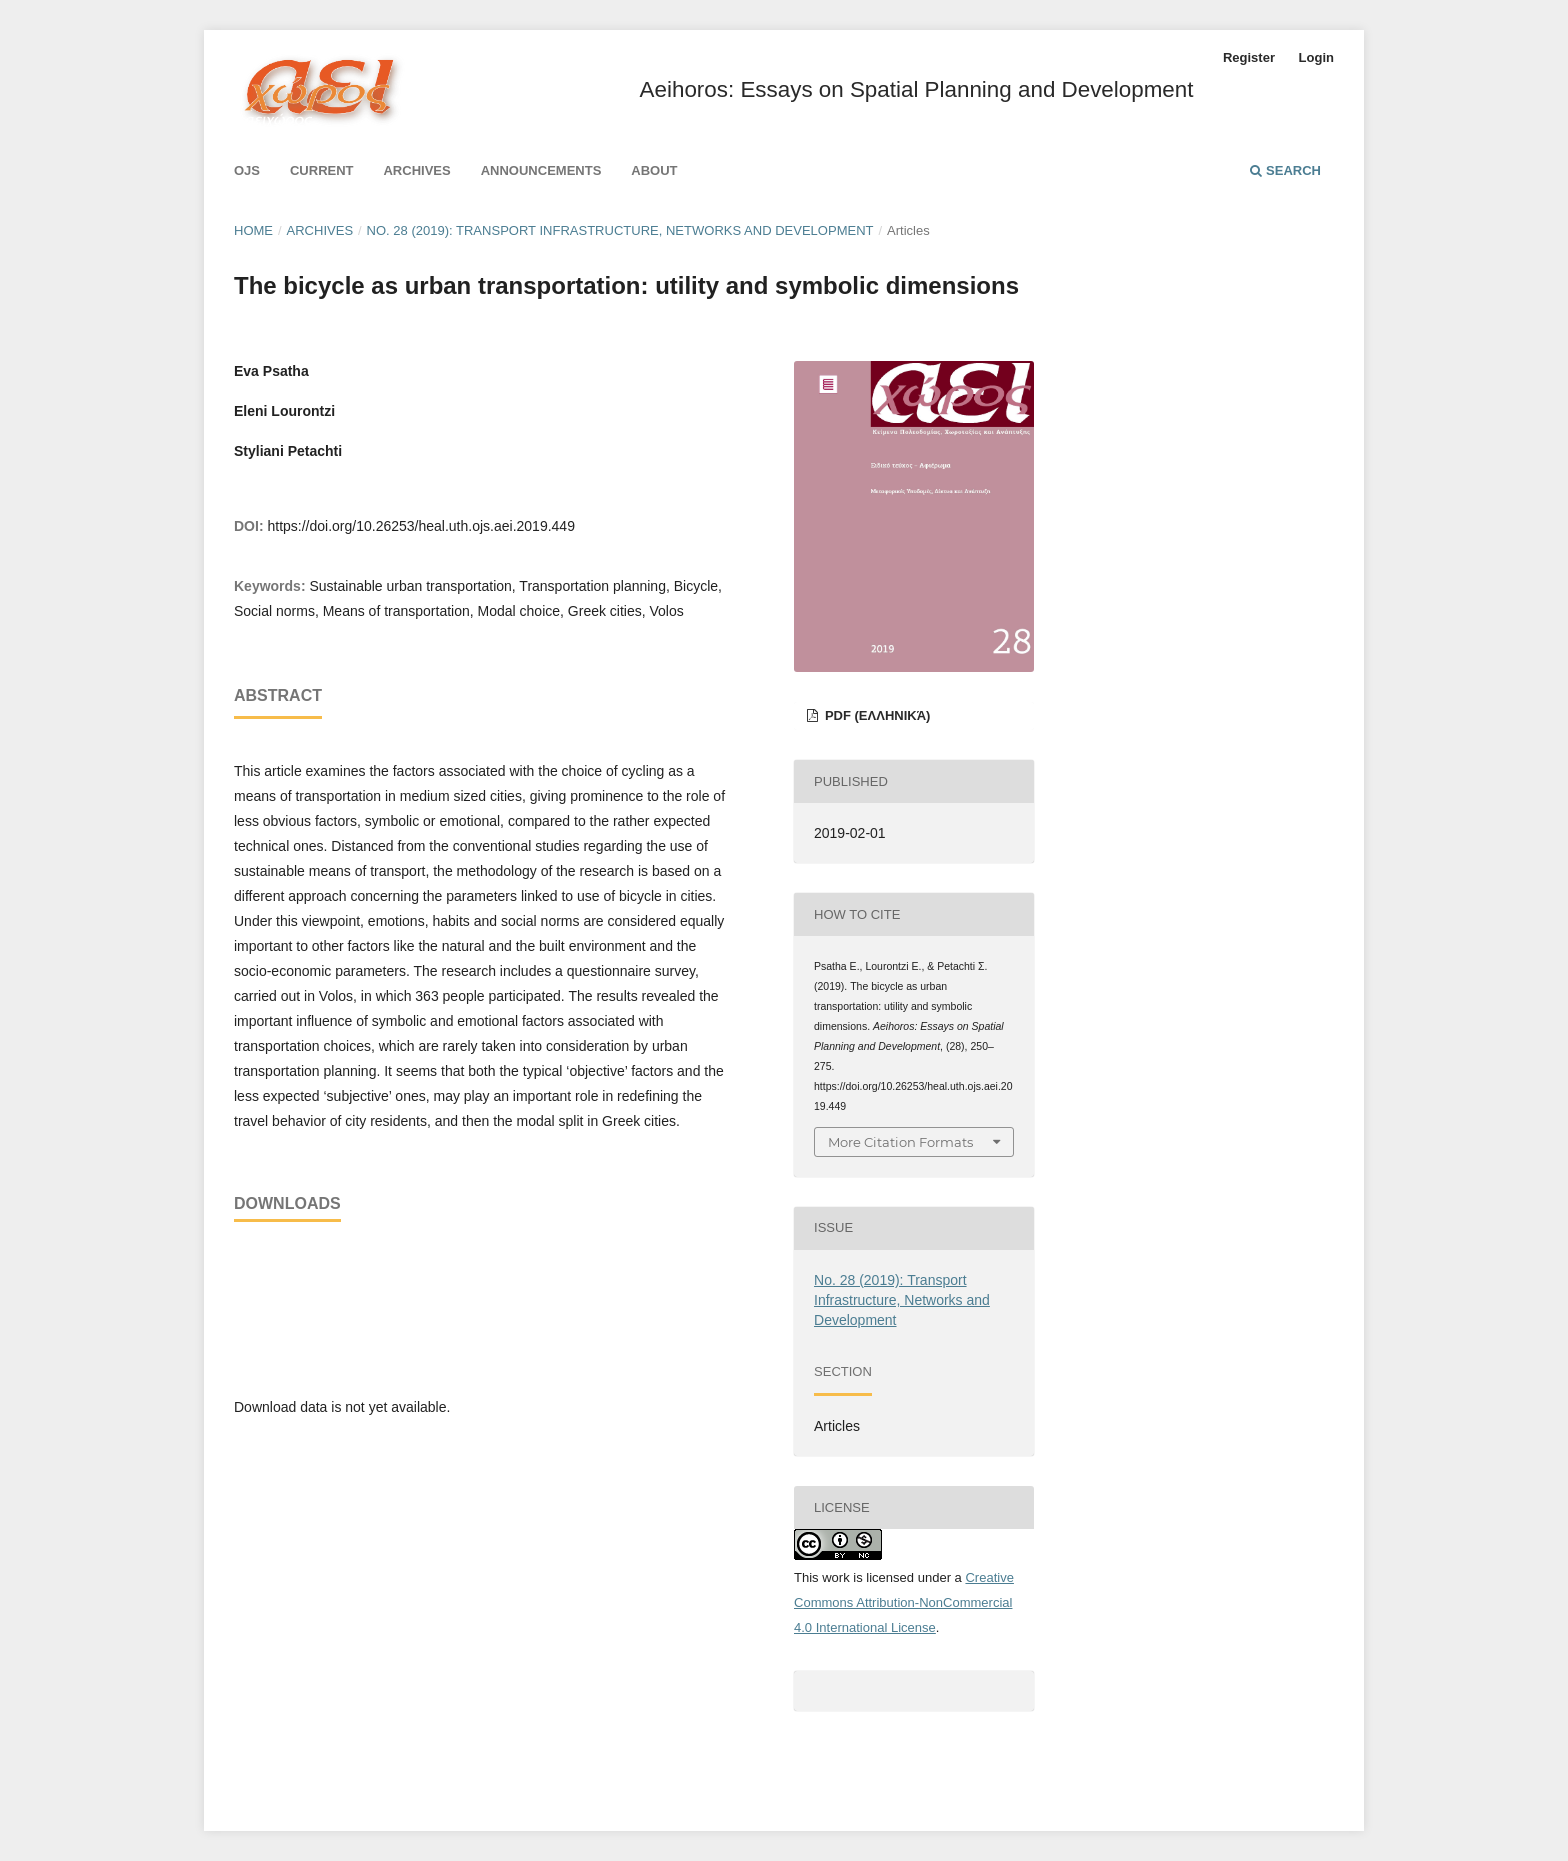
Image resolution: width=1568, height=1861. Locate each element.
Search (1285, 170)
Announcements (541, 170)
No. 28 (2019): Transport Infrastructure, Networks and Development (620, 230)
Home (253, 230)
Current (322, 170)
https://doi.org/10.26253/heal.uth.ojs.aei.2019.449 (420, 526)
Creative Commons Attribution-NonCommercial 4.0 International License (904, 1602)
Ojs (247, 170)
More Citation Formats (900, 1142)
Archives (416, 170)
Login (1316, 57)
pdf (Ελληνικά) (875, 715)
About (654, 170)
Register (1249, 57)
